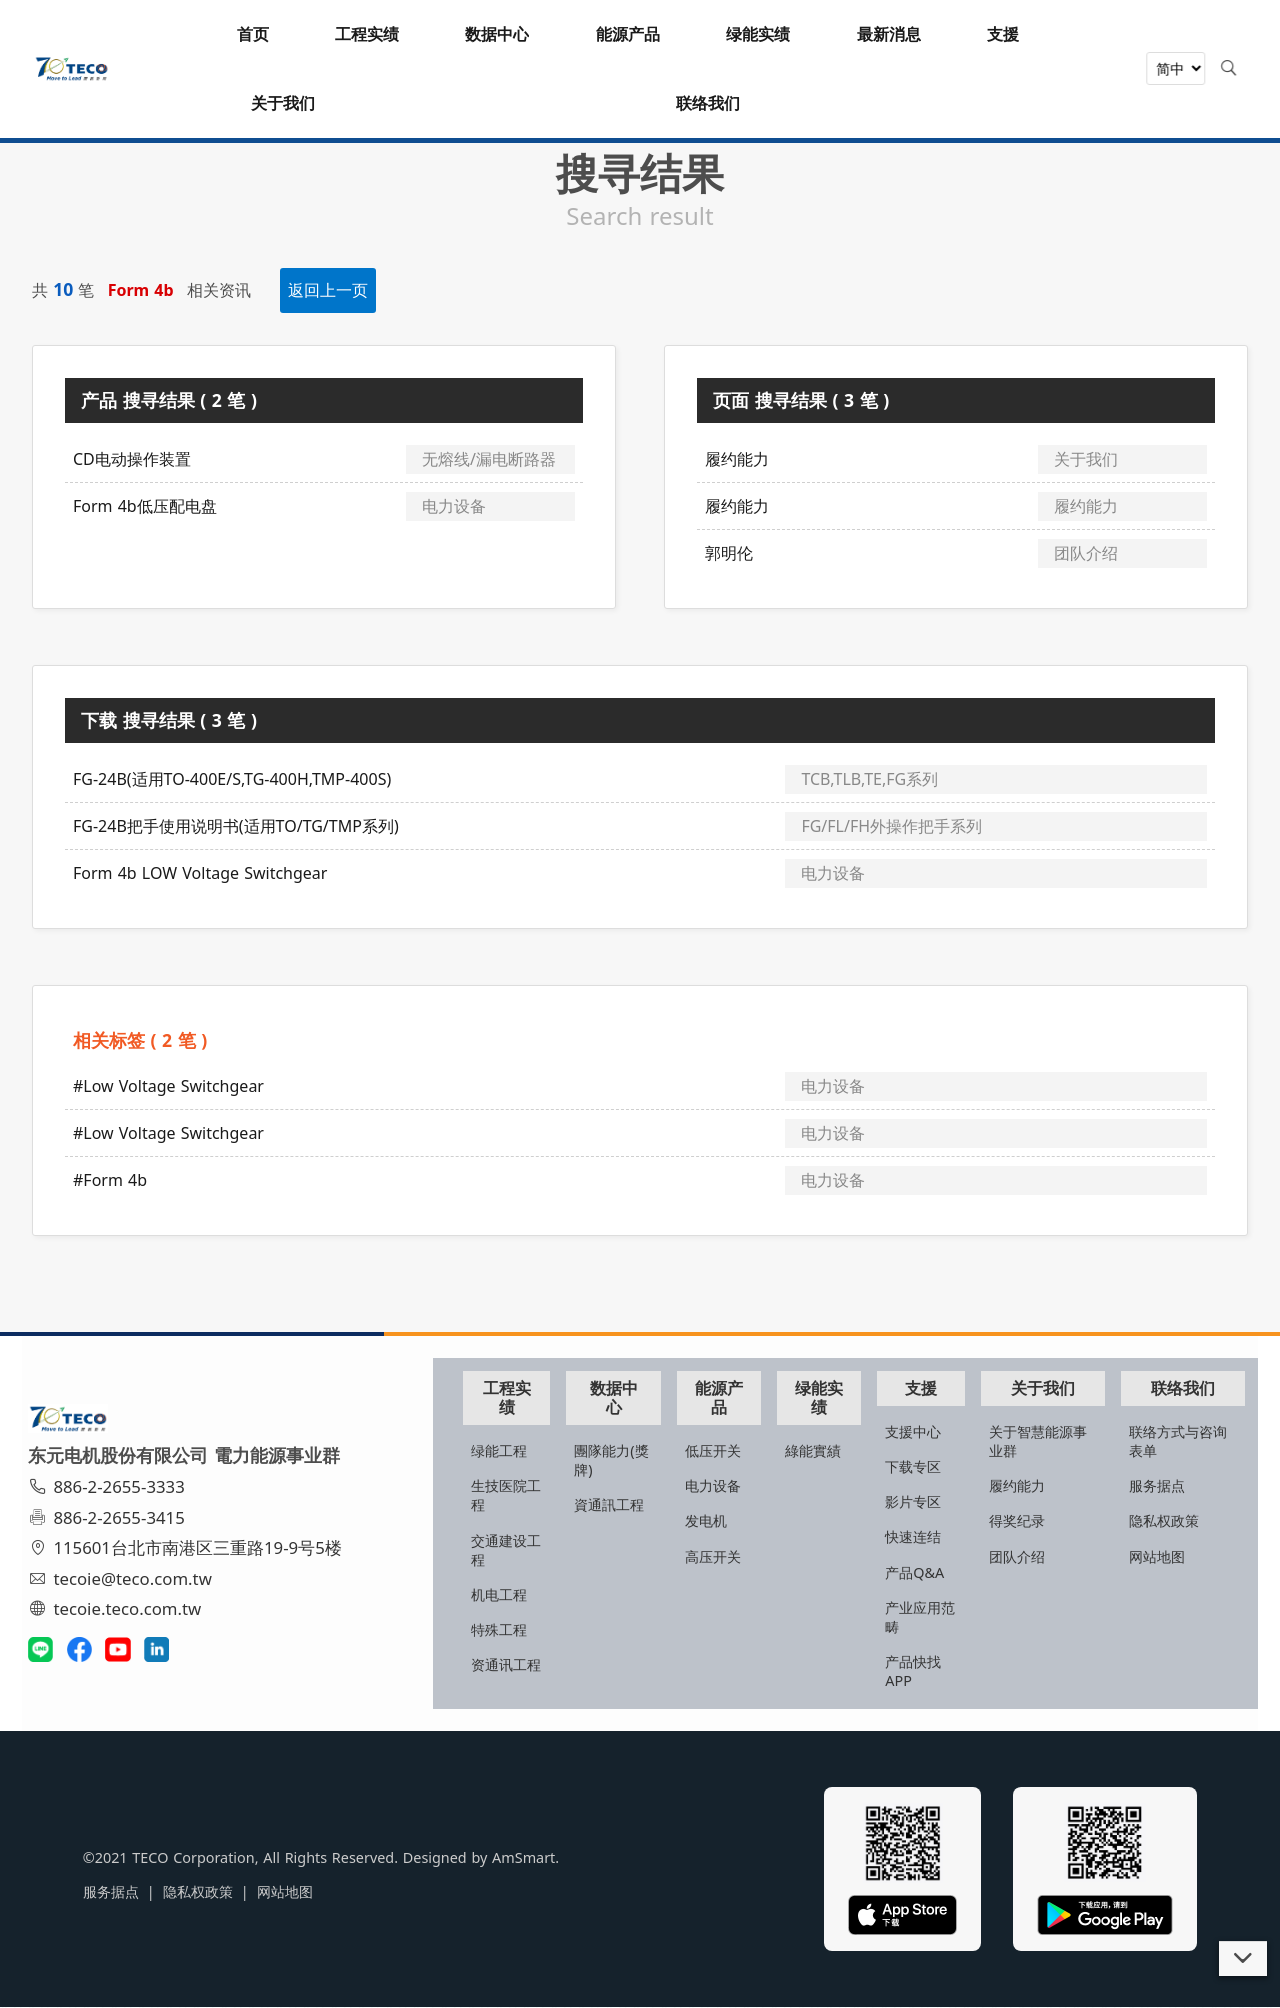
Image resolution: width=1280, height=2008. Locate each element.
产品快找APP (924, 1669)
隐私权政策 (1165, 1518)
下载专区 (924, 1464)
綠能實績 (828, 1448)
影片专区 (924, 1499)
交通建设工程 (527, 1547)
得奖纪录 (1024, 1518)
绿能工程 (527, 1448)
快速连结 (924, 1534)
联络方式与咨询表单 (1179, 1438)
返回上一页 (328, 290)
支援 (930, 1385)
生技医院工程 (527, 1493)
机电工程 (527, 1591)
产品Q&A (925, 1569)
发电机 (725, 1518)
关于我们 (1047, 1385)
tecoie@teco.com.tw (126, 1578)
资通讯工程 (527, 1672)
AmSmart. (474, 1860)
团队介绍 (1024, 1553)
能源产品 (736, 1394)
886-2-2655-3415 (113, 1517)
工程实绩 (532, 1394)
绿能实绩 (832, 1394)
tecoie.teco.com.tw (121, 1608)
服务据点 (1158, 1483)
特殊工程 (527, 1627)
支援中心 (924, 1428)
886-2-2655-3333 (113, 1487)
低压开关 (732, 1448)
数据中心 (635, 1394)
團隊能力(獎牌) (635, 1458)
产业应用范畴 (924, 1614)
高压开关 (732, 1553)
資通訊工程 (633, 1502)
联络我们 (1181, 1385)
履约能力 (1024, 1483)
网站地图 (1158, 1553)
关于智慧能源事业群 (1045, 1438)
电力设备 (732, 1483)
